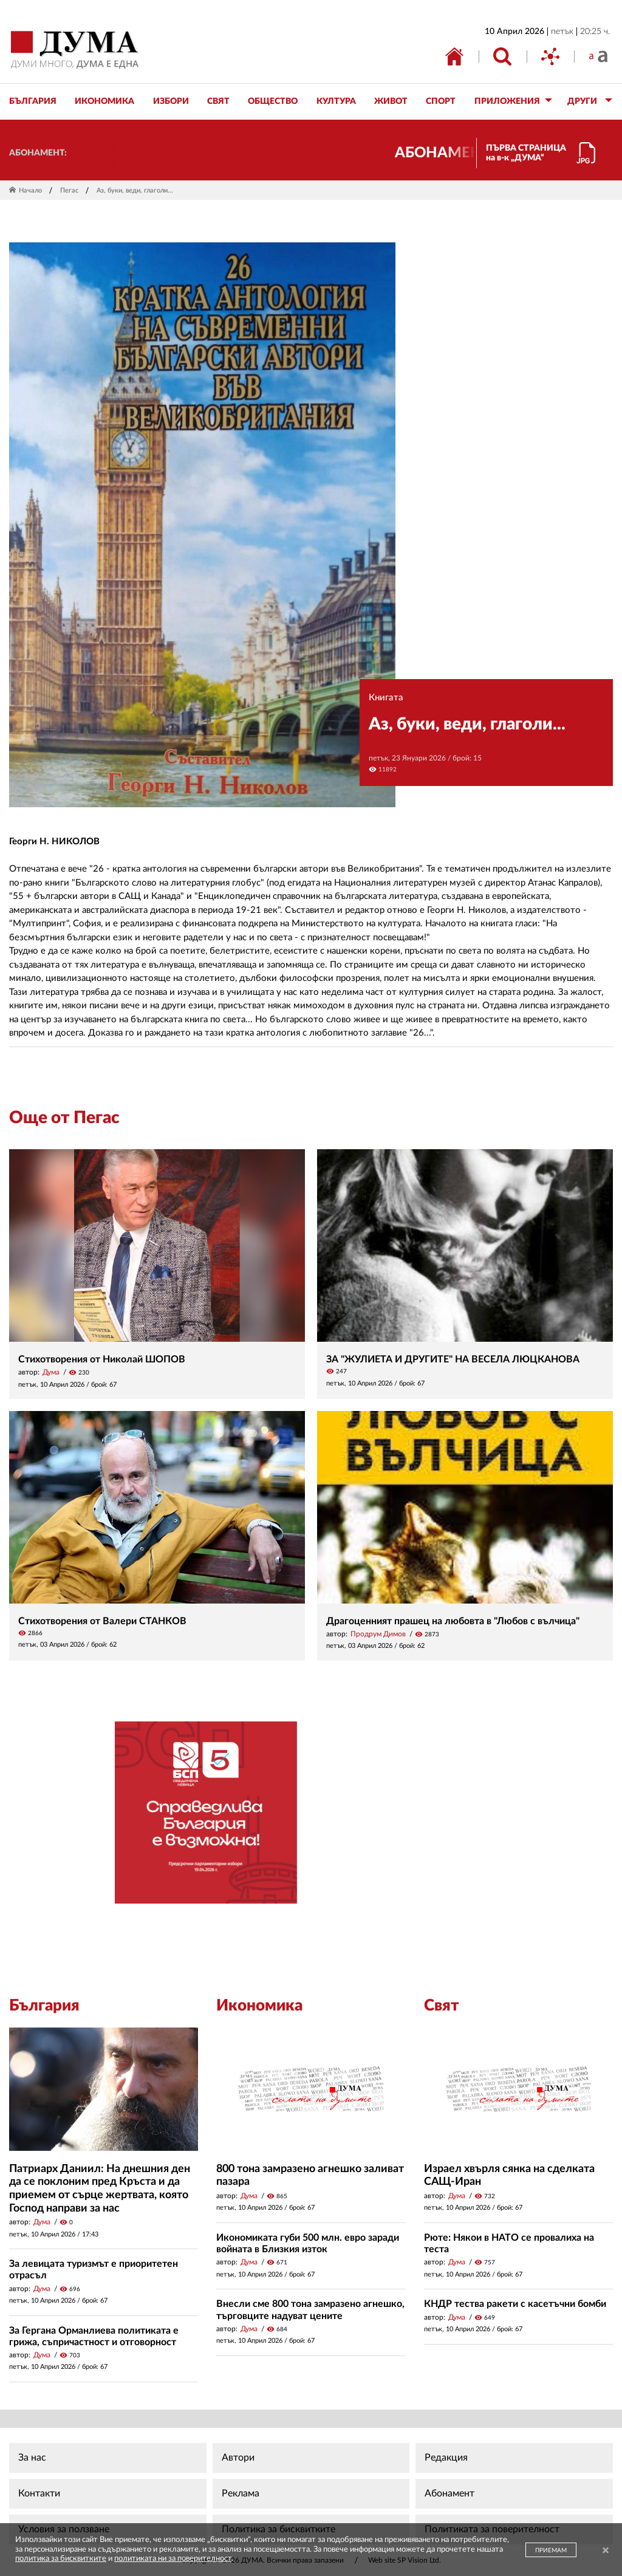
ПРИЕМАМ (551, 2550)
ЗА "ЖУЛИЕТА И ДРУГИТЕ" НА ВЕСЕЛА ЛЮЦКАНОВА (452, 1359)
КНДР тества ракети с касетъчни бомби (515, 2304)
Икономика (259, 2006)
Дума (51, 1372)
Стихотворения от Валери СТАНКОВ (102, 1621)
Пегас (69, 190)
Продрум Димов (378, 1634)
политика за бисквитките (60, 2559)
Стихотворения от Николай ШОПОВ (101, 1359)
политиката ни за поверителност (172, 2559)
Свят (441, 2006)
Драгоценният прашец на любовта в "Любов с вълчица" (452, 1621)
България (44, 2006)
